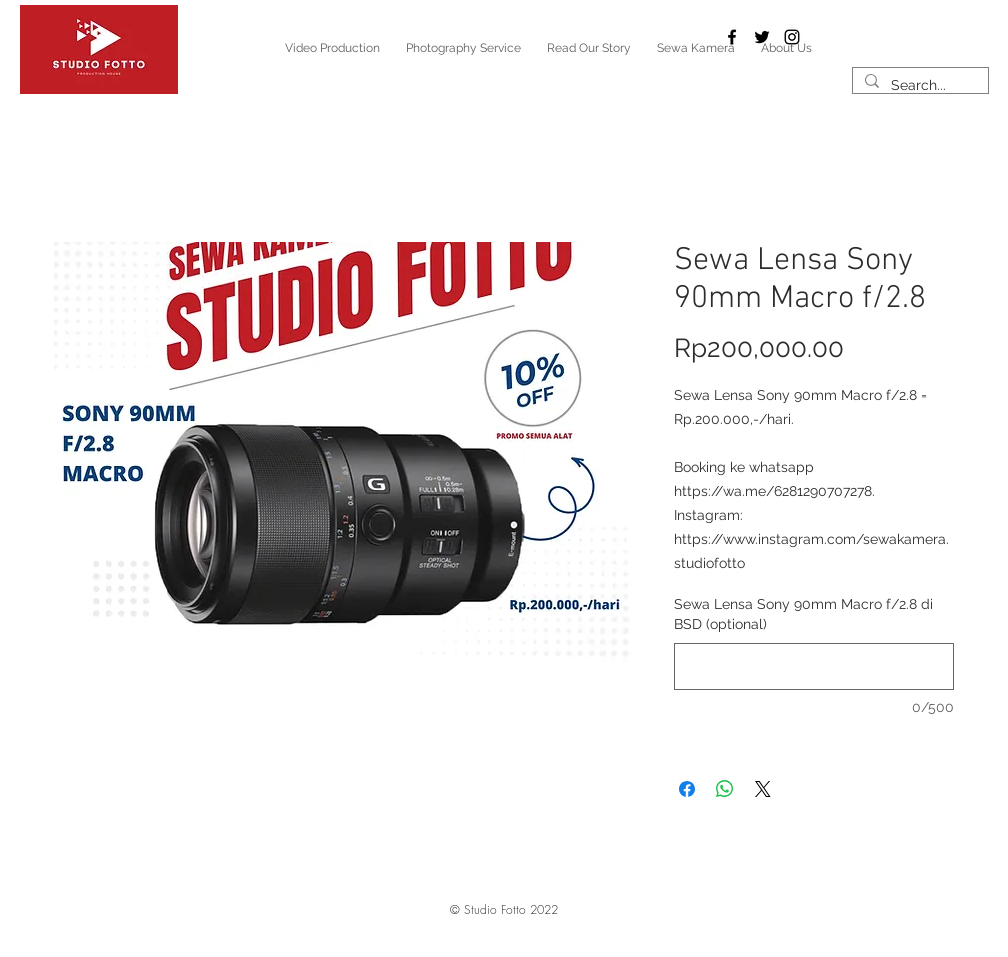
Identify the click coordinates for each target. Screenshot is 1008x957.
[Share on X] (763, 789)
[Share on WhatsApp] (725, 789)
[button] (504, 910)
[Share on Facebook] (687, 789)
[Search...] (918, 86)
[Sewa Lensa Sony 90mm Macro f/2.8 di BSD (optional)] (814, 666)
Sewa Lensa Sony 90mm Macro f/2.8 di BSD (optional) (803, 614)
